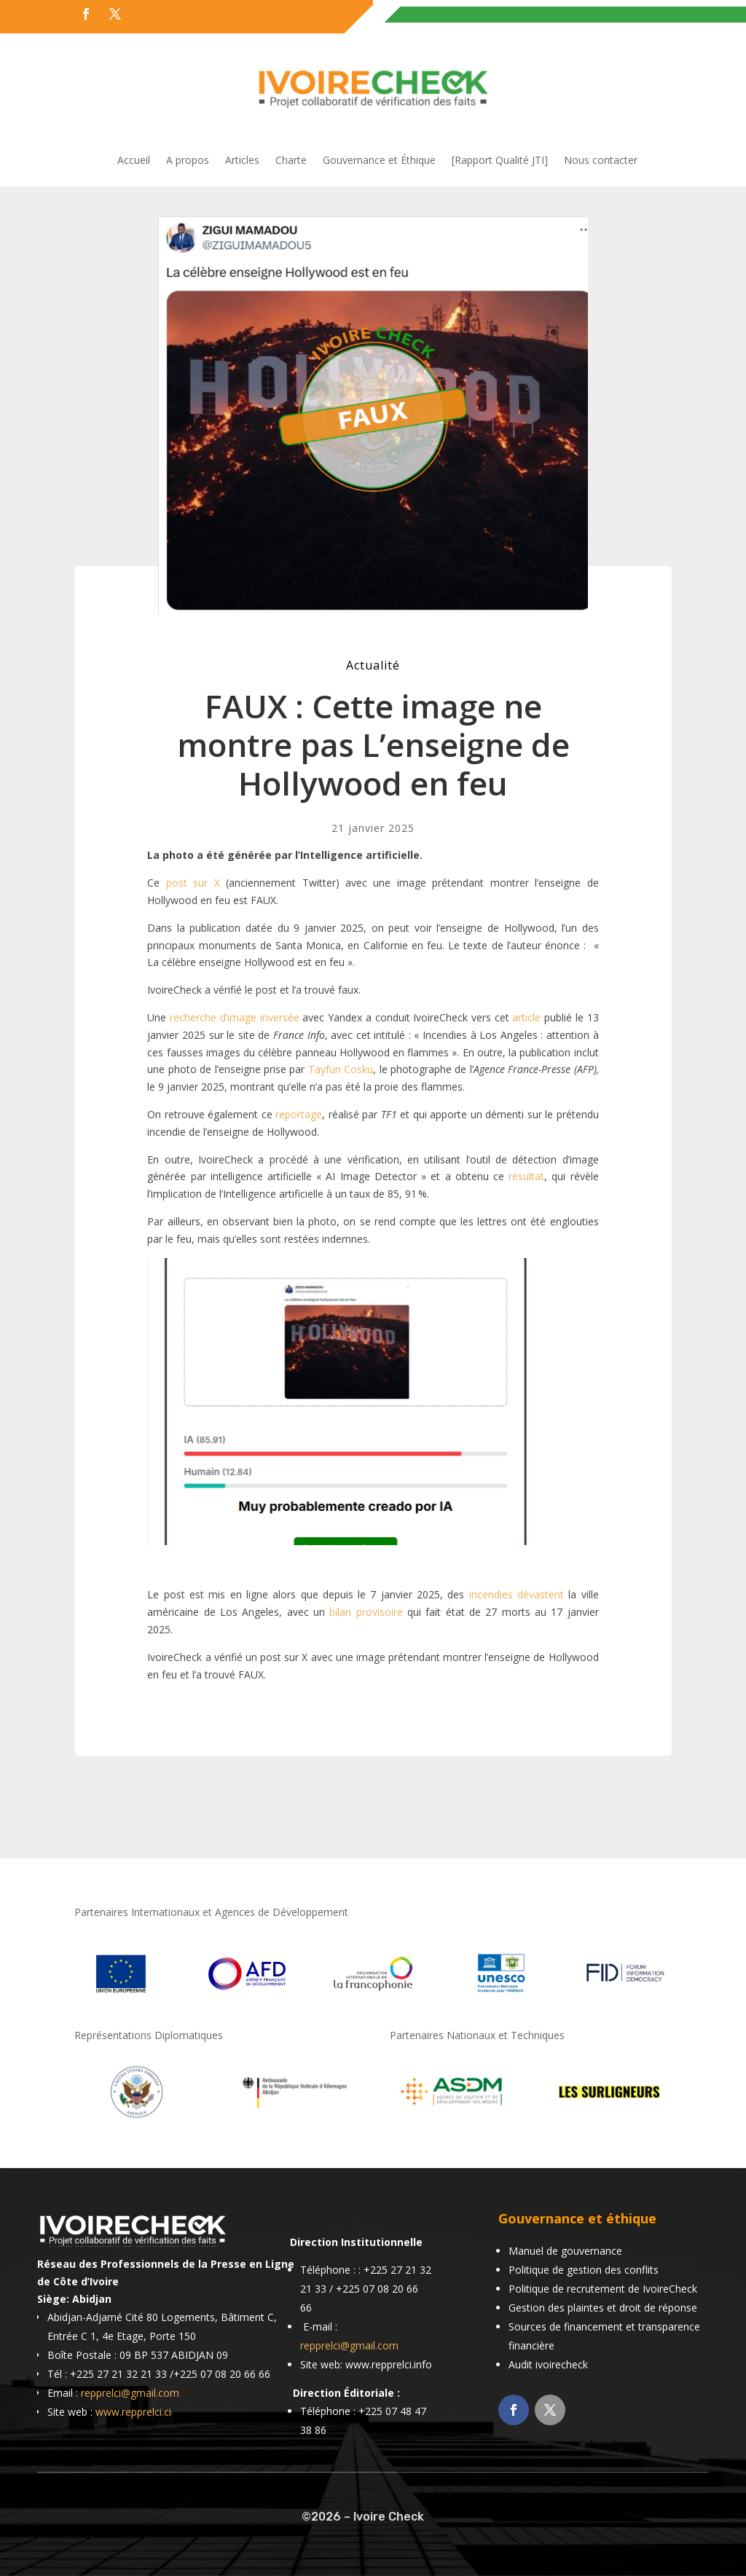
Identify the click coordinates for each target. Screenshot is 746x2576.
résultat (526, 1176)
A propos (187, 161)
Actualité (373, 665)
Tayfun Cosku (340, 1069)
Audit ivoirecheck (548, 2364)
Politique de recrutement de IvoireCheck (603, 2289)
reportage (298, 1114)
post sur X (193, 883)
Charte (291, 161)
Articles (242, 161)
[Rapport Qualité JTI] (500, 161)
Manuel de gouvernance (565, 2251)
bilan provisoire (365, 1612)
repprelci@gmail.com (130, 2393)
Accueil (133, 161)
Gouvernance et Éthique (379, 161)
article (526, 1017)
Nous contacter (600, 161)
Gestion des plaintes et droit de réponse (603, 2307)
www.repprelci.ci (133, 2412)
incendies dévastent (516, 1594)
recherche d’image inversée (234, 1017)
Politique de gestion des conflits (584, 2270)
